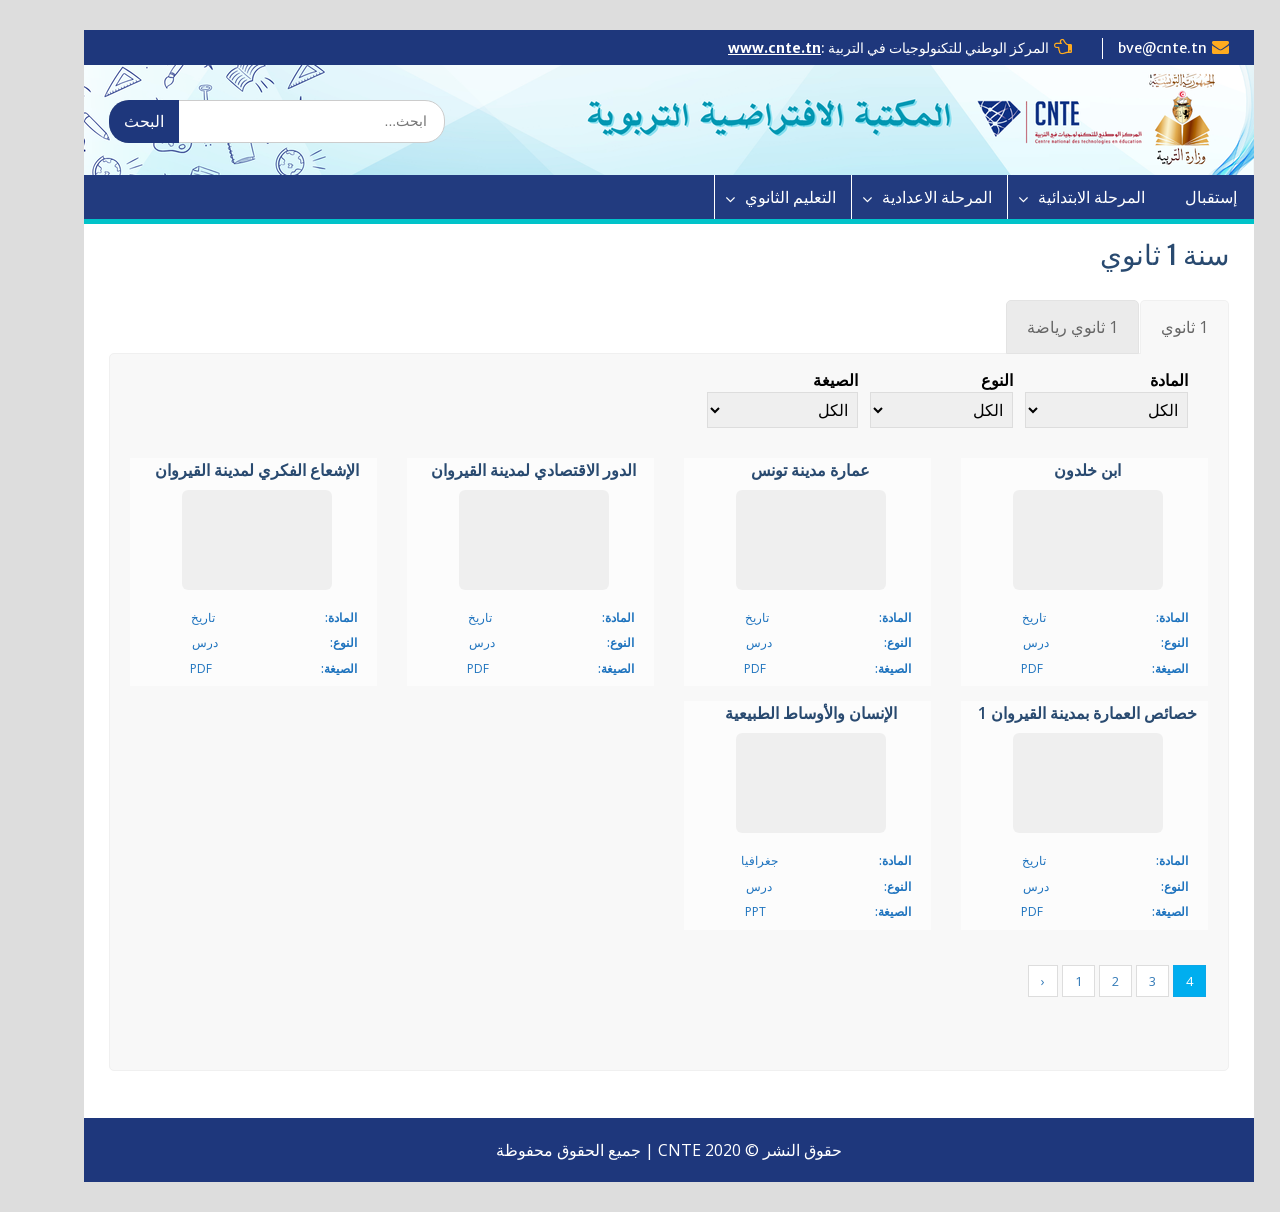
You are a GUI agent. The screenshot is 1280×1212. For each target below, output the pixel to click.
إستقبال (1180, 197)
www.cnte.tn (745, 48)
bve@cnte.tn (1133, 48)
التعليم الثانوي (759, 197)
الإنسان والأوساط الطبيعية (782, 714)
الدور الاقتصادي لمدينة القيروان (504, 471)
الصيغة (806, 380)
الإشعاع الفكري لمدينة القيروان (228, 471)
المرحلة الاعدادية (906, 197)
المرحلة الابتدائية (1060, 197)
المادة (1140, 380)
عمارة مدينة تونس (781, 471)
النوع (968, 380)
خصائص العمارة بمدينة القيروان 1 (1058, 714)
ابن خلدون (1058, 471)
